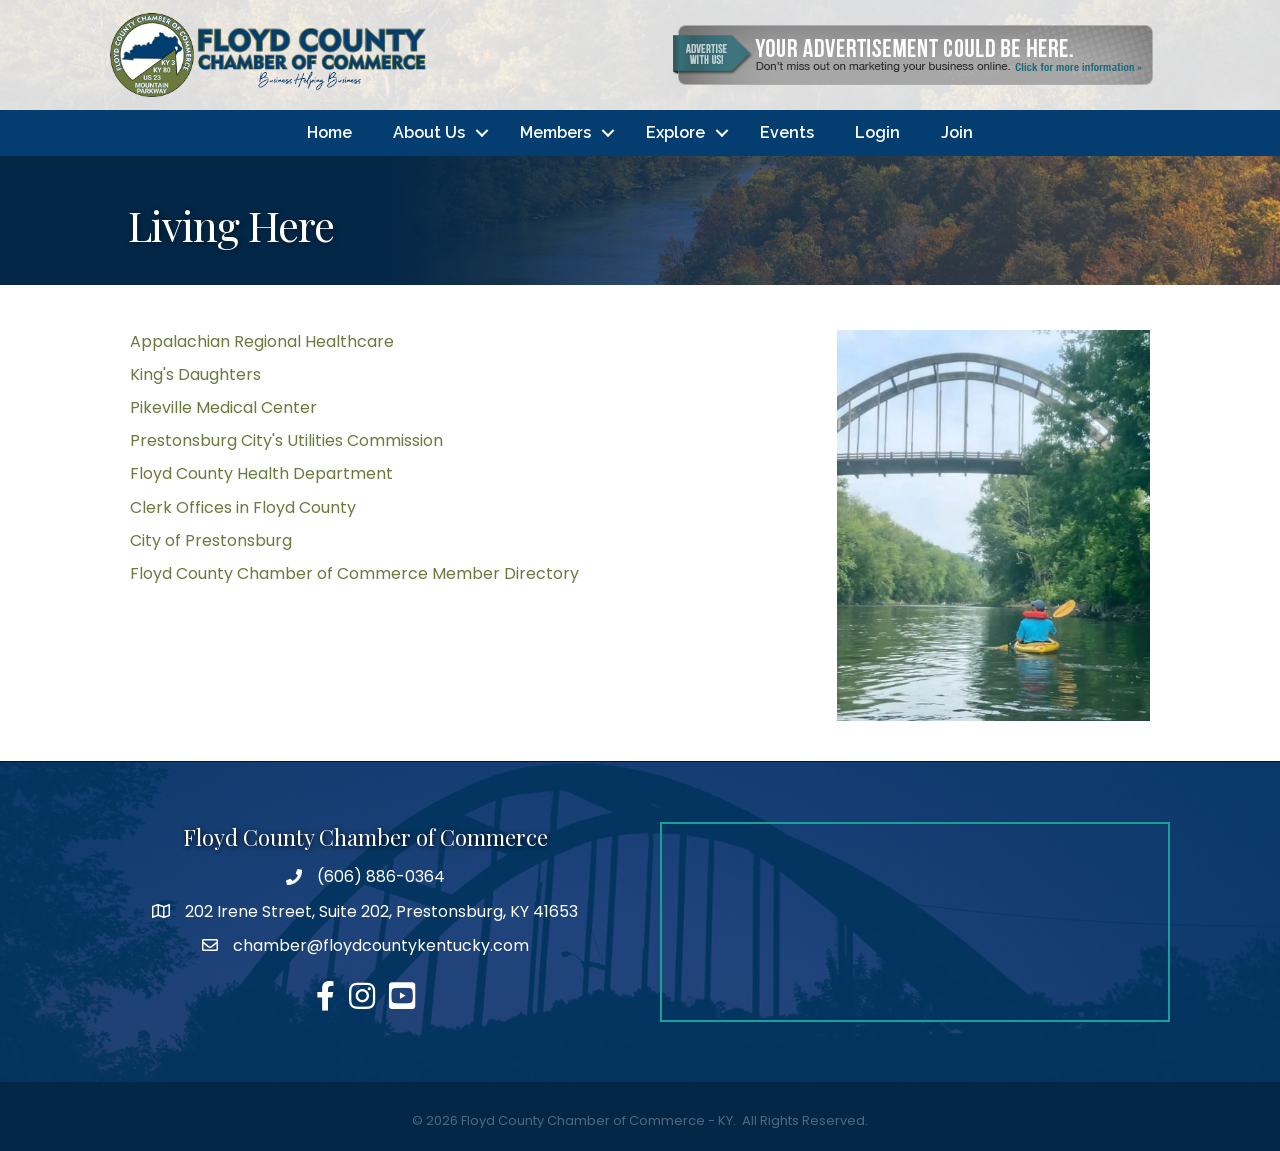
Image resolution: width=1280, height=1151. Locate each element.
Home (329, 132)
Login (877, 132)
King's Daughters (195, 374)
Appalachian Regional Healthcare (262, 341)
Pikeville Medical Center (223, 407)
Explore (675, 132)
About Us (429, 132)
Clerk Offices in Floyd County (243, 507)
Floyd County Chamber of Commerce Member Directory (354, 573)
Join (957, 132)
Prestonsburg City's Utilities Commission (286, 440)
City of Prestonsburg (211, 540)
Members (555, 132)
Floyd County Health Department (261, 474)
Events (787, 132)
